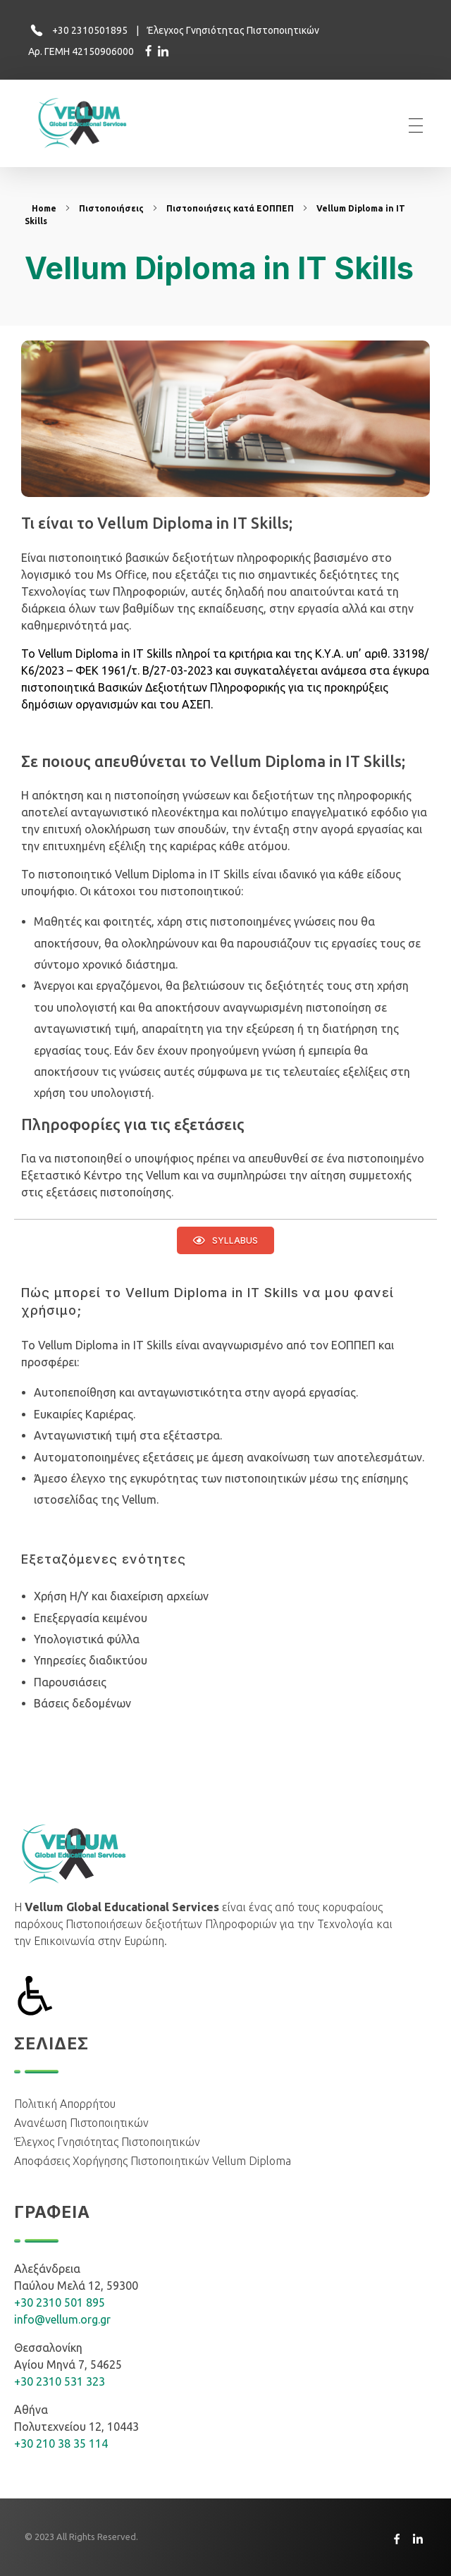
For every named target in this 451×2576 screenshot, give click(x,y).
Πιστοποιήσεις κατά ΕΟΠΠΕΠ (230, 208)
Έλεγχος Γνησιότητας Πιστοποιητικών (233, 30)
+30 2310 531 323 (59, 2381)
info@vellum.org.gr (62, 2319)
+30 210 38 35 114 (61, 2443)
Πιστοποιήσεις (111, 208)
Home (44, 208)
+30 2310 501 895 (59, 2302)
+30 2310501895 (90, 30)
